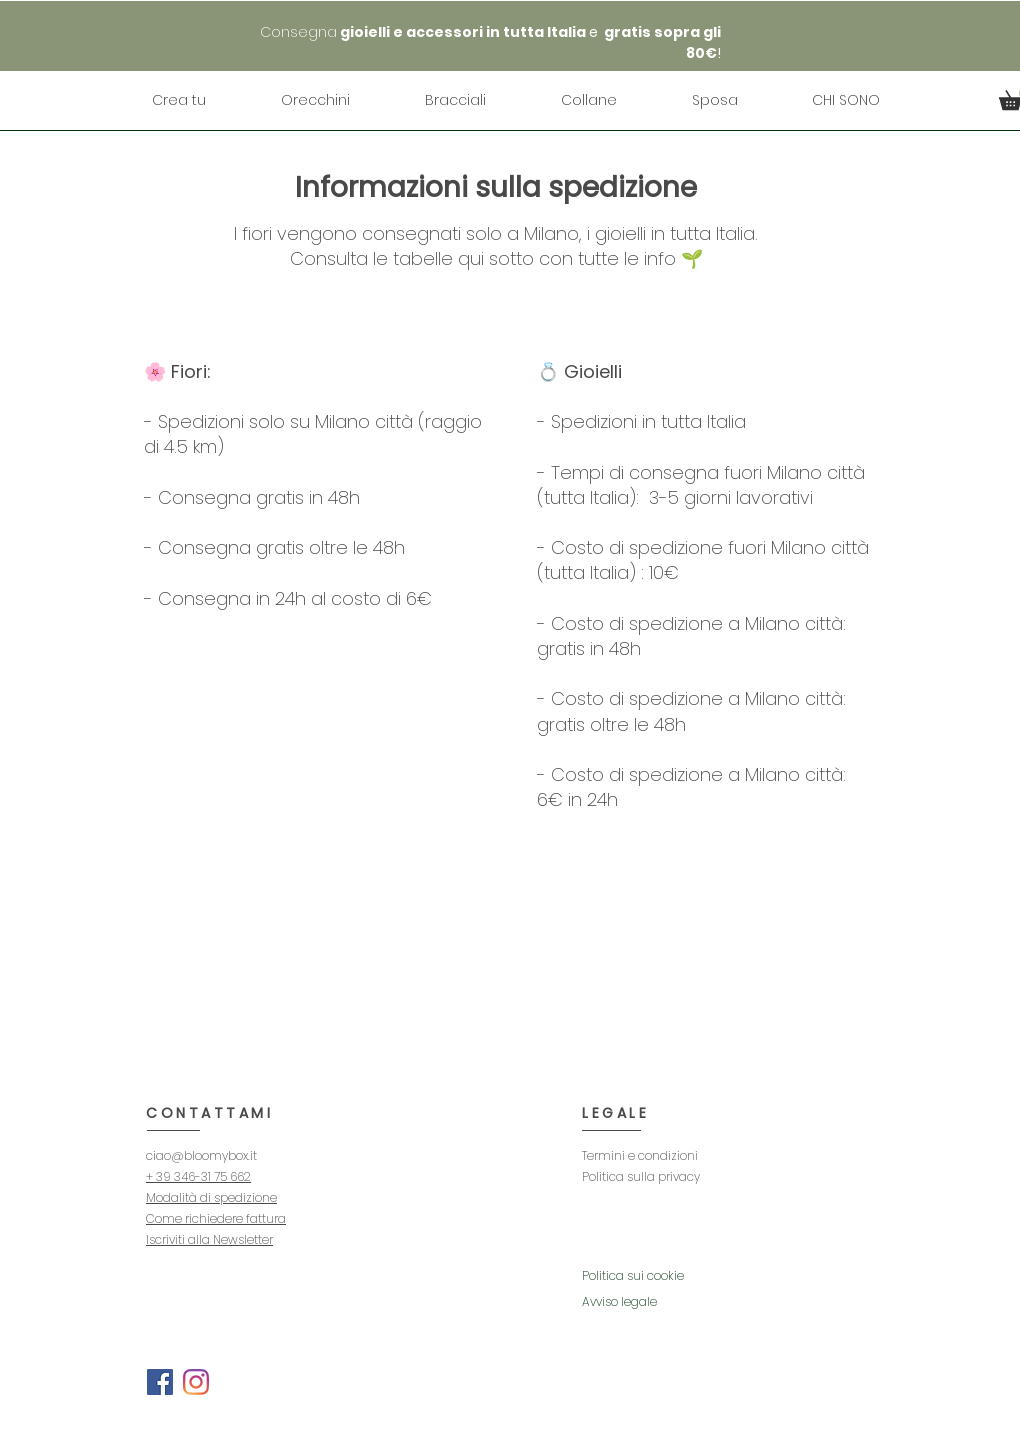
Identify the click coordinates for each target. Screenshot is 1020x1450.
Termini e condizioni (640, 1155)
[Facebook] (160, 1382)
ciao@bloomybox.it (201, 1155)
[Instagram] (196, 1382)
